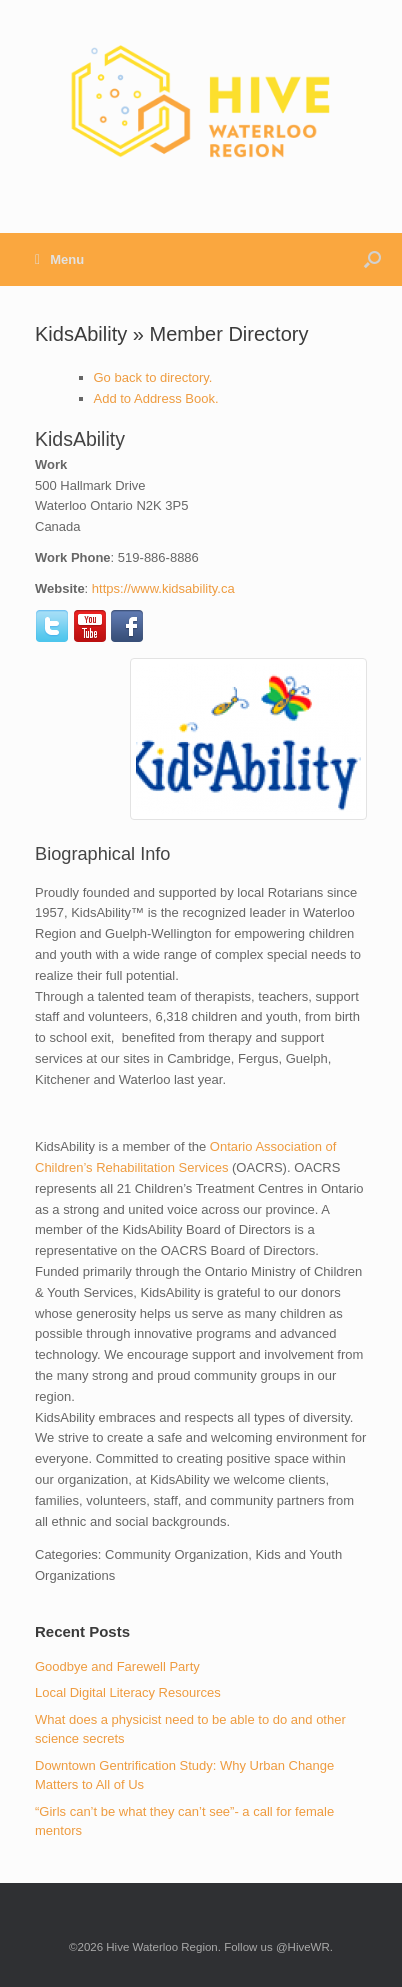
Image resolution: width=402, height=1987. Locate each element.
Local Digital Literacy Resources (128, 1692)
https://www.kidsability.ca (163, 588)
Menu (59, 259)
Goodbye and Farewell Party (117, 1666)
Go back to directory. (153, 377)
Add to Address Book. (156, 398)
